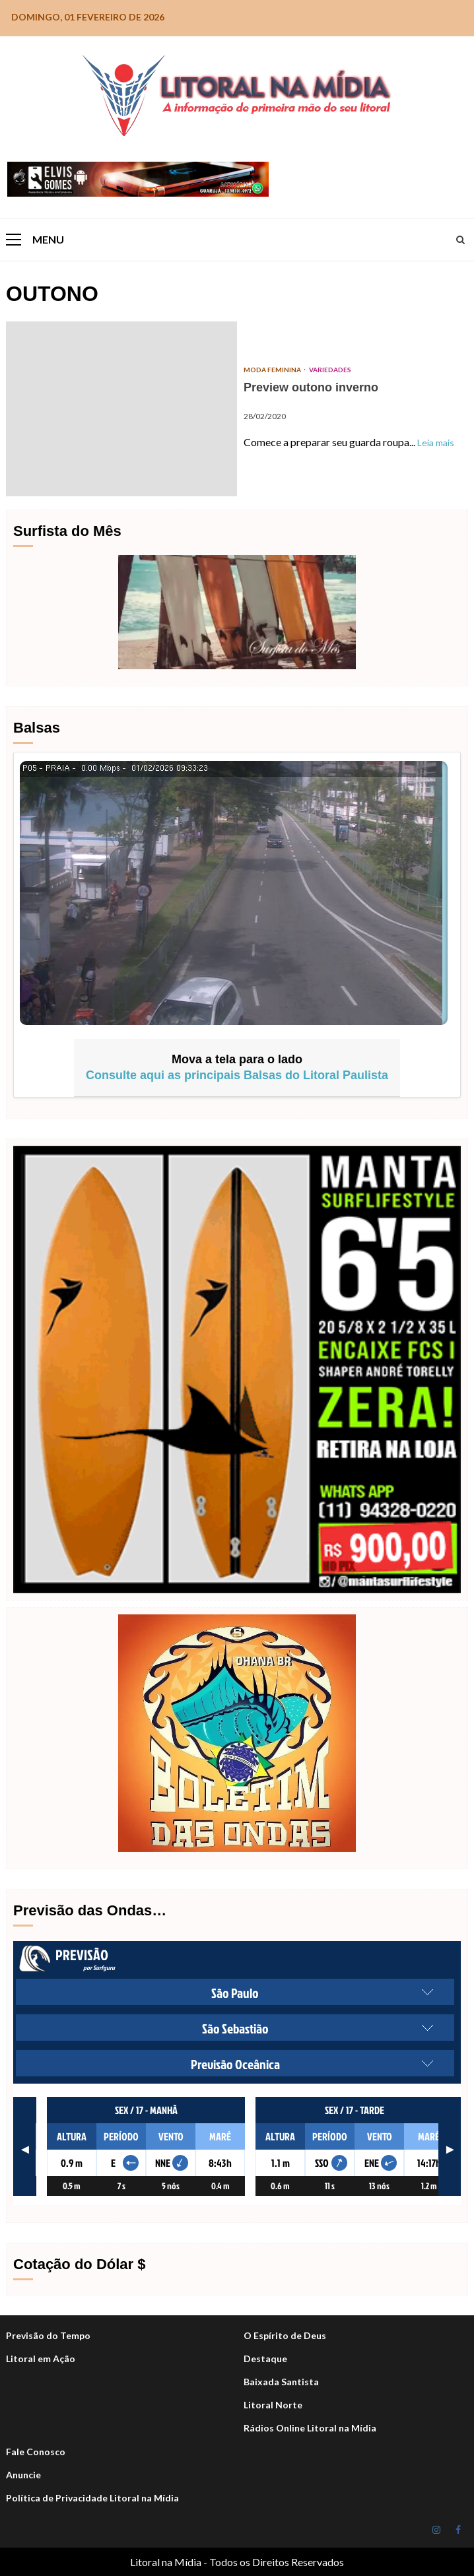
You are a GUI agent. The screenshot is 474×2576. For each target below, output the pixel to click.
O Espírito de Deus (285, 2335)
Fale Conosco (35, 2451)
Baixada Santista (281, 2381)
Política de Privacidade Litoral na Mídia (92, 2497)
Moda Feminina (273, 370)
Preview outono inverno (121, 408)
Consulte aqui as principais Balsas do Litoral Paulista (237, 1075)
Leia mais (435, 442)
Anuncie (23, 2474)
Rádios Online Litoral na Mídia (310, 2427)
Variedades (330, 370)
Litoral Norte (273, 2404)
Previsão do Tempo (48, 2335)
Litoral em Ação (40, 2358)
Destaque (265, 2358)
